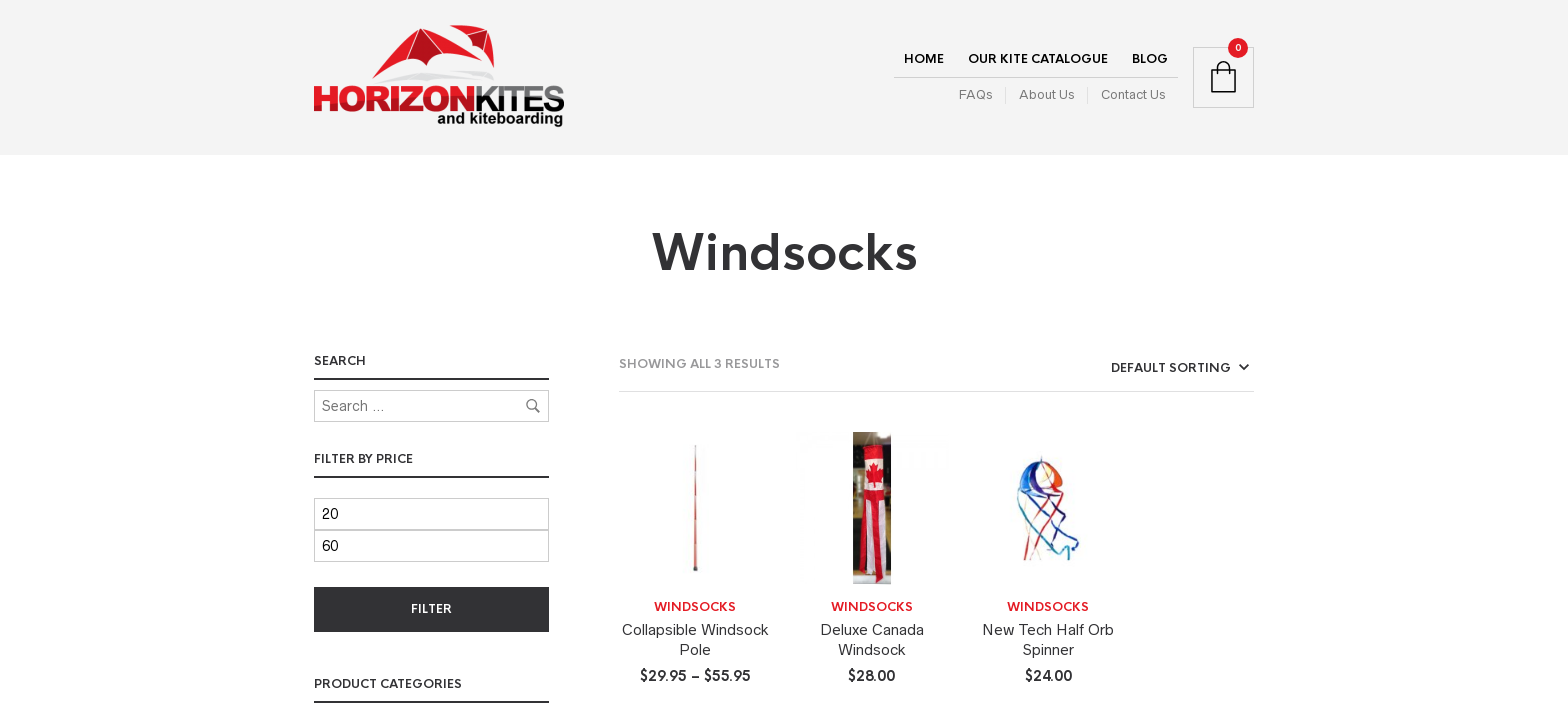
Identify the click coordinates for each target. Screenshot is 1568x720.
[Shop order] (1143, 368)
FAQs (975, 94)
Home (924, 59)
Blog (1150, 59)
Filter (431, 609)
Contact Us (1133, 94)
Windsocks (695, 607)
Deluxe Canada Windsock (872, 639)
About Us (1046, 94)
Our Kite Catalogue (1038, 59)
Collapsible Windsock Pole (695, 639)
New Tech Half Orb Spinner (1048, 639)
